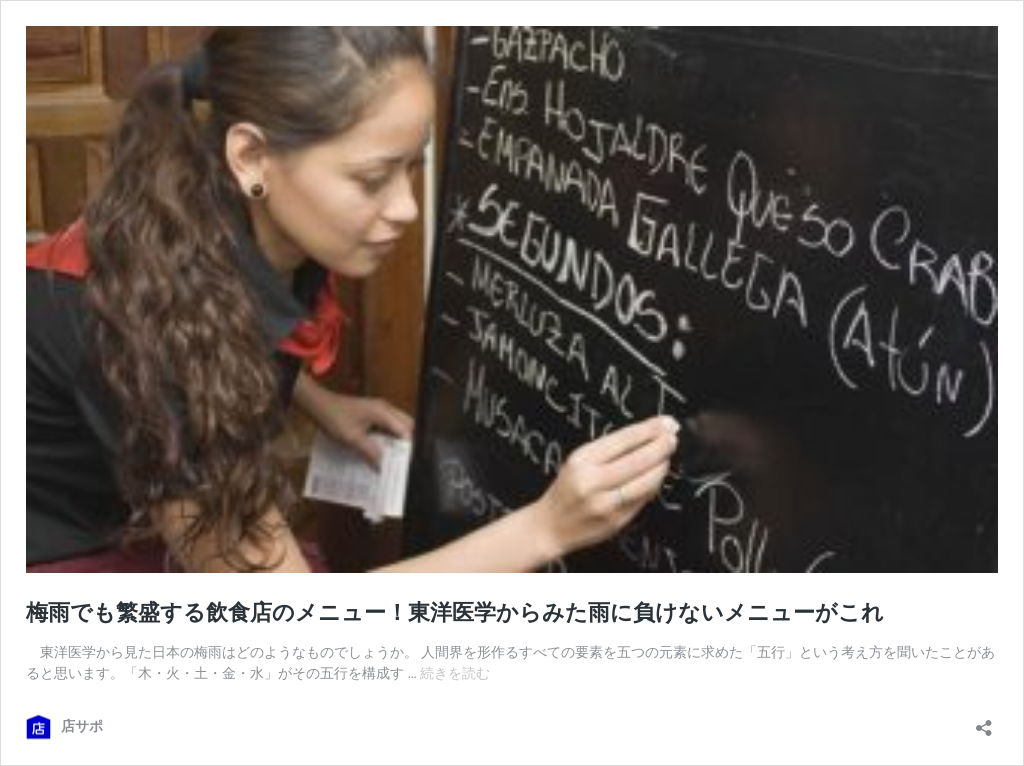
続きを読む (455, 673)
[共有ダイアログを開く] (984, 721)
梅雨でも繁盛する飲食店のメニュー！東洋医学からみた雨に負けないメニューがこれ (455, 612)
